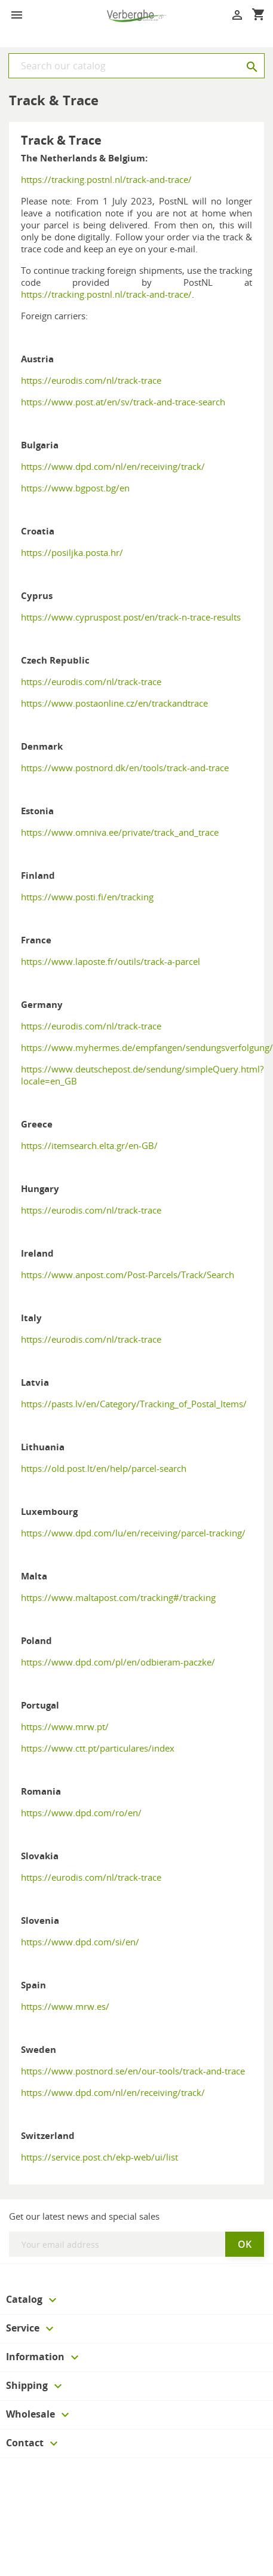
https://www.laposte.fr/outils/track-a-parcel (110, 961)
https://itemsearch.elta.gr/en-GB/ (89, 1145)
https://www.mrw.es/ (65, 2006)
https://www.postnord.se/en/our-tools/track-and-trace (133, 2071)
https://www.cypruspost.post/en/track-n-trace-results (131, 617)
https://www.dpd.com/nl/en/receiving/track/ (113, 466)
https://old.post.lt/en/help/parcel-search (103, 1468)
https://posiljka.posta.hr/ (72, 552)
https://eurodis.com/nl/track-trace (91, 380)
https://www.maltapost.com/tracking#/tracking (118, 1597)
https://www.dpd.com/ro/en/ (81, 1813)
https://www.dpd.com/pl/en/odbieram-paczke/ (118, 1662)
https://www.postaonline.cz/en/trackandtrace (114, 703)
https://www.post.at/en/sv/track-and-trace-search (123, 402)
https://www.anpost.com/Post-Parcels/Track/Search (127, 1275)
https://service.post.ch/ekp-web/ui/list (99, 2157)
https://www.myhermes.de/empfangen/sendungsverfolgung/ (147, 1047)
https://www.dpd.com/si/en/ (80, 1942)
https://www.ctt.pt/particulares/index (97, 1748)
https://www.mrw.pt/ (65, 1726)
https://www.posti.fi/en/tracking (87, 897)
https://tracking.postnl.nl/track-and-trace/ (106, 179)
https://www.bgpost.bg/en (75, 488)
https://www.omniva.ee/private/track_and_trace (120, 832)
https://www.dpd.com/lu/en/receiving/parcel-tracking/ (133, 1533)
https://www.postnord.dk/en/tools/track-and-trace (125, 768)
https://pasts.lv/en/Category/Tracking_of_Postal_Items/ (134, 1404)
